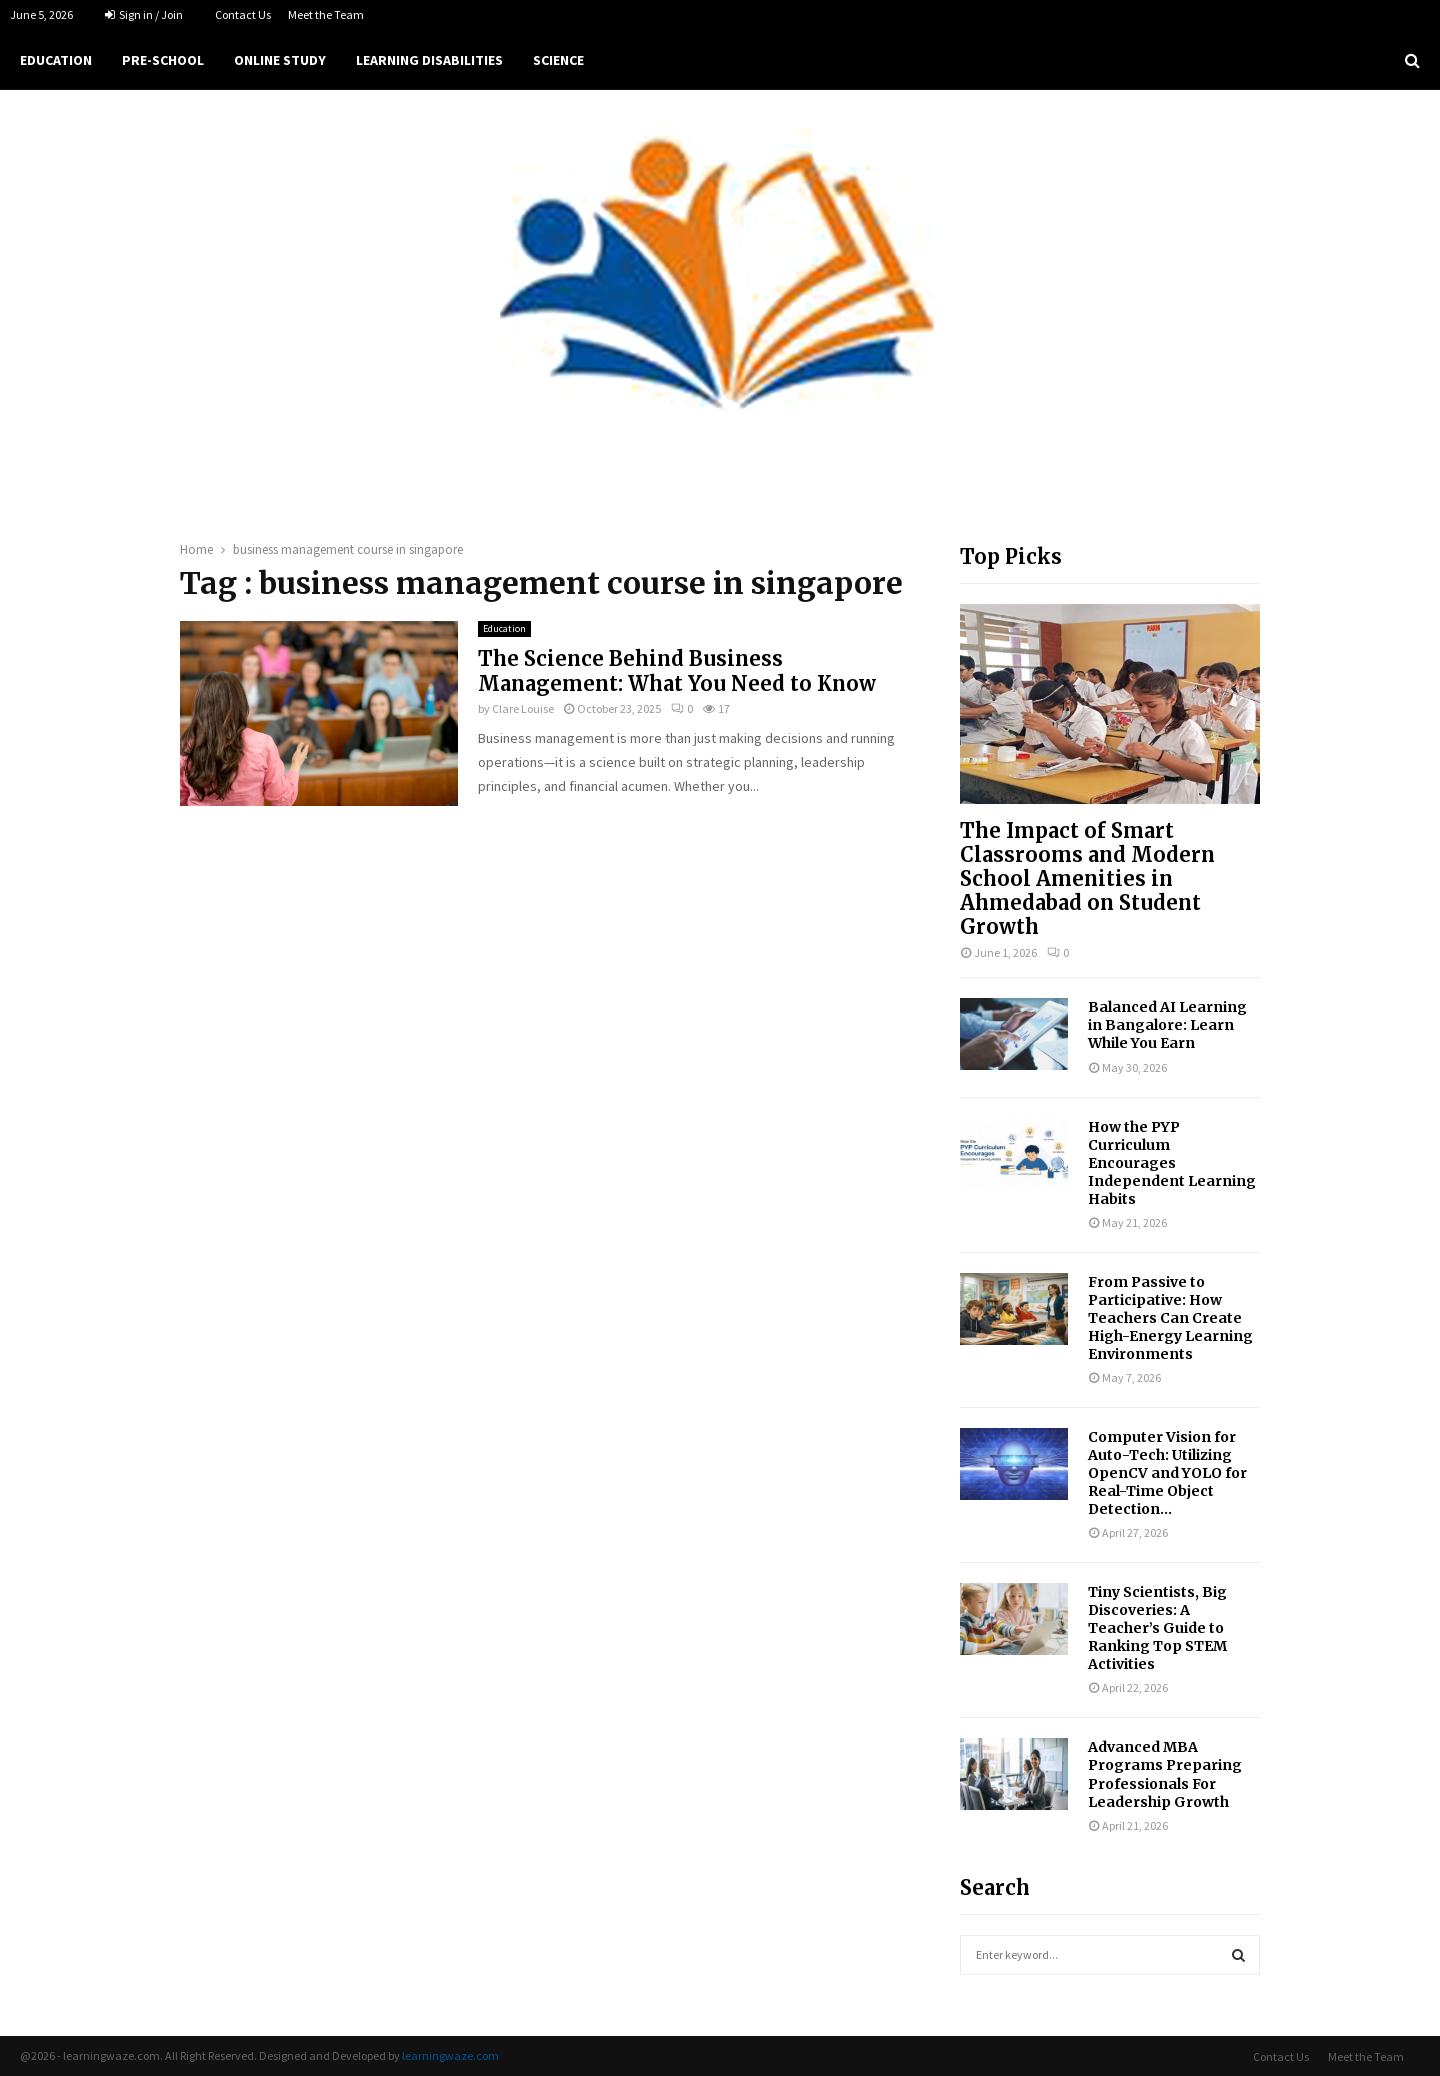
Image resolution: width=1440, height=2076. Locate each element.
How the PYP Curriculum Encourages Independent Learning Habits (1172, 1163)
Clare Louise (523, 708)
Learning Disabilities (429, 60)
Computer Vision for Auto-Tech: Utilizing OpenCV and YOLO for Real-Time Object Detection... (1167, 1473)
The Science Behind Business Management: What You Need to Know (677, 671)
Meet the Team (326, 14)
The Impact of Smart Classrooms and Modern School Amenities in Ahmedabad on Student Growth (1087, 878)
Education (56, 60)
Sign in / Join (144, 14)
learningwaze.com (450, 2055)
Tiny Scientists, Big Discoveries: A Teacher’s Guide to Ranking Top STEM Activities (1157, 1628)
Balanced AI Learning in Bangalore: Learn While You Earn (1167, 1025)
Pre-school (163, 60)
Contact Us (243, 14)
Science (558, 60)
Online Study (280, 60)
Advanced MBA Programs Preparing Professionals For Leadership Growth (1165, 1774)
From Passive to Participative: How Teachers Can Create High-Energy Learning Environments (1170, 1318)
